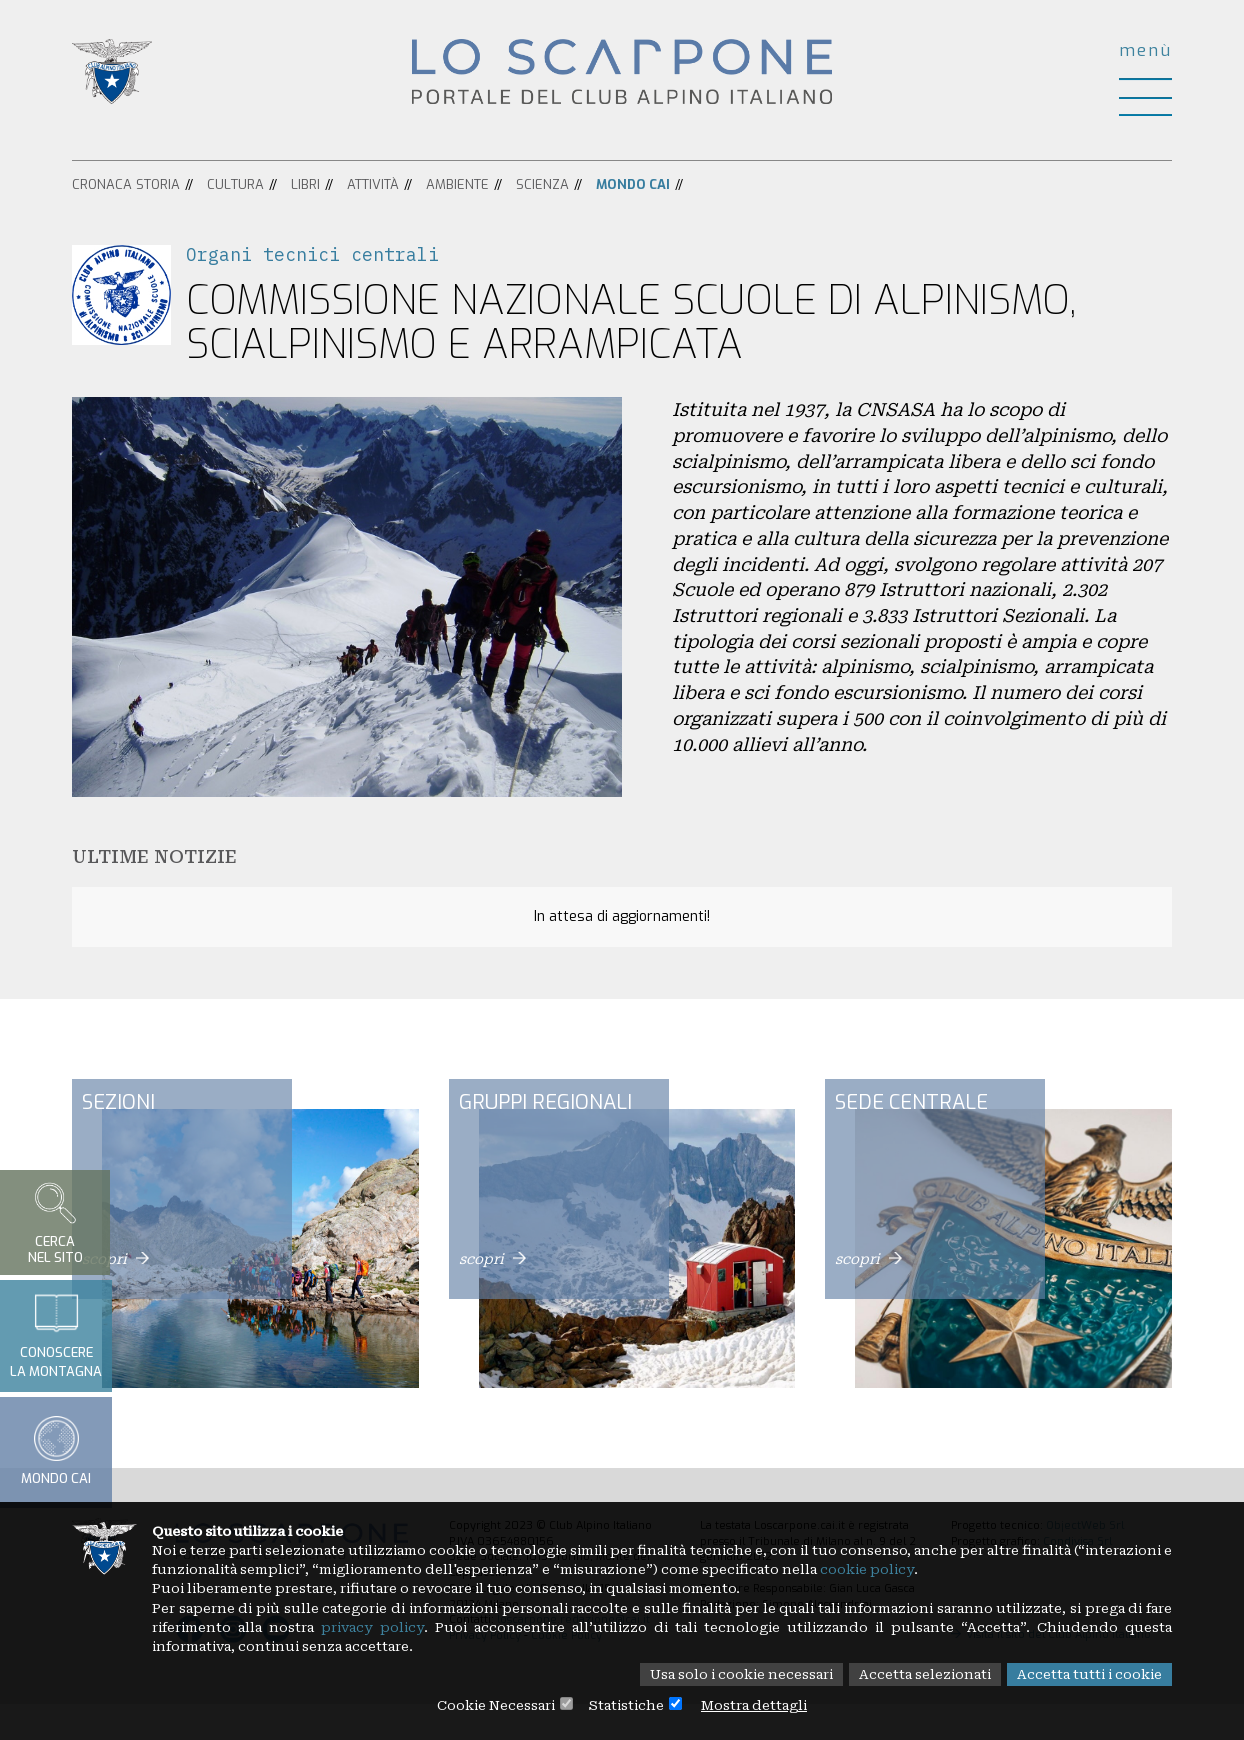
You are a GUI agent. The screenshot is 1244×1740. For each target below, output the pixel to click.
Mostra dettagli (762, 1705)
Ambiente (457, 184)
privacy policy (491, 1625)
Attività (373, 184)
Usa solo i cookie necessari (716, 1674)
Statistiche (626, 1705)
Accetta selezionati (912, 1674)
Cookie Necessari (489, 1705)
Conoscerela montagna (56, 1335)
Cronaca (102, 184)
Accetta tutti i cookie (1085, 1674)
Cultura (235, 184)
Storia (158, 184)
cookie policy (1015, 1565)
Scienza (542, 184)
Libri (305, 184)
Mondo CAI (633, 184)
